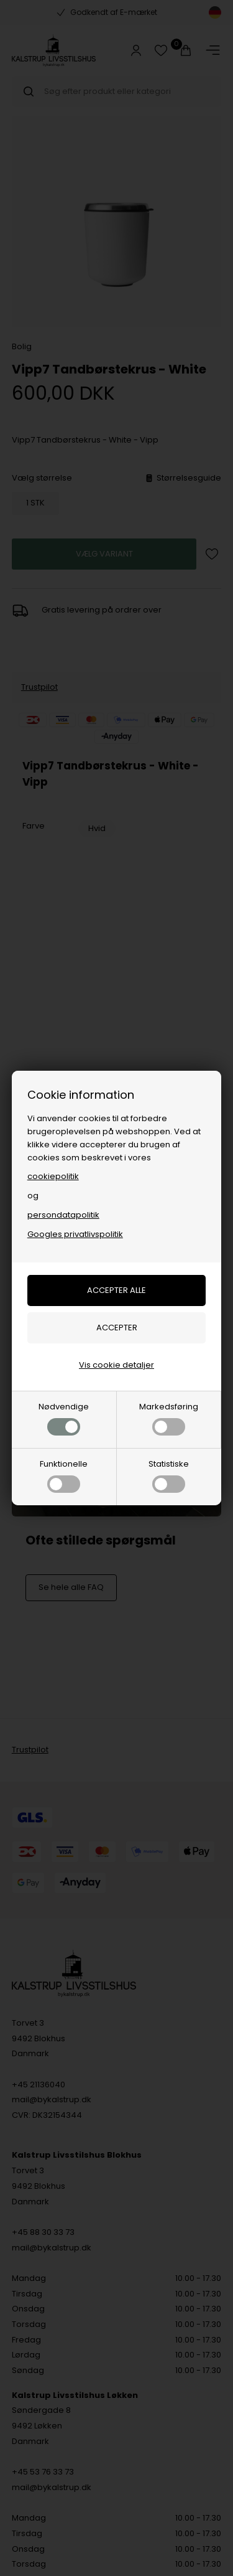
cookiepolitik (53, 1176)
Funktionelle (64, 1475)
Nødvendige (64, 1418)
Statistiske (168, 1475)
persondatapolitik (63, 1215)
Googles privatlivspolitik (75, 1234)
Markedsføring (168, 1418)
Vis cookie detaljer (116, 1365)
